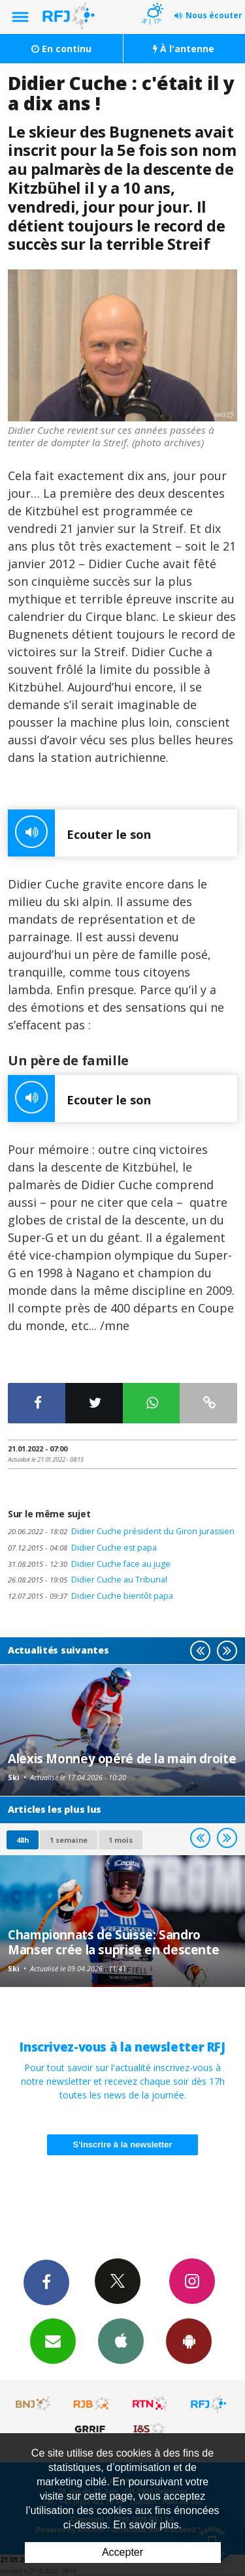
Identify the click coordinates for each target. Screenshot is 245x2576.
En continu (61, 48)
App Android (189, 2340)
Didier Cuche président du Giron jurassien (121, 1531)
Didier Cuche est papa (82, 1547)
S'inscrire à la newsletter (122, 2144)
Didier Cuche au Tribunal (87, 1579)
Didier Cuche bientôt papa (90, 1595)
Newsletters (53, 2340)
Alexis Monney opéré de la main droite (122, 1758)
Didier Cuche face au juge (89, 1563)
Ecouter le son (79, 833)
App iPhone (121, 2340)
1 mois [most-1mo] (120, 1840)
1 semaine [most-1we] (69, 1840)
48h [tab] (22, 1840)
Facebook (46, 2282)
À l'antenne (183, 48)
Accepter (122, 2552)
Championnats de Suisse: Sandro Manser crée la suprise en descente (113, 1941)
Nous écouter (214, 15)
